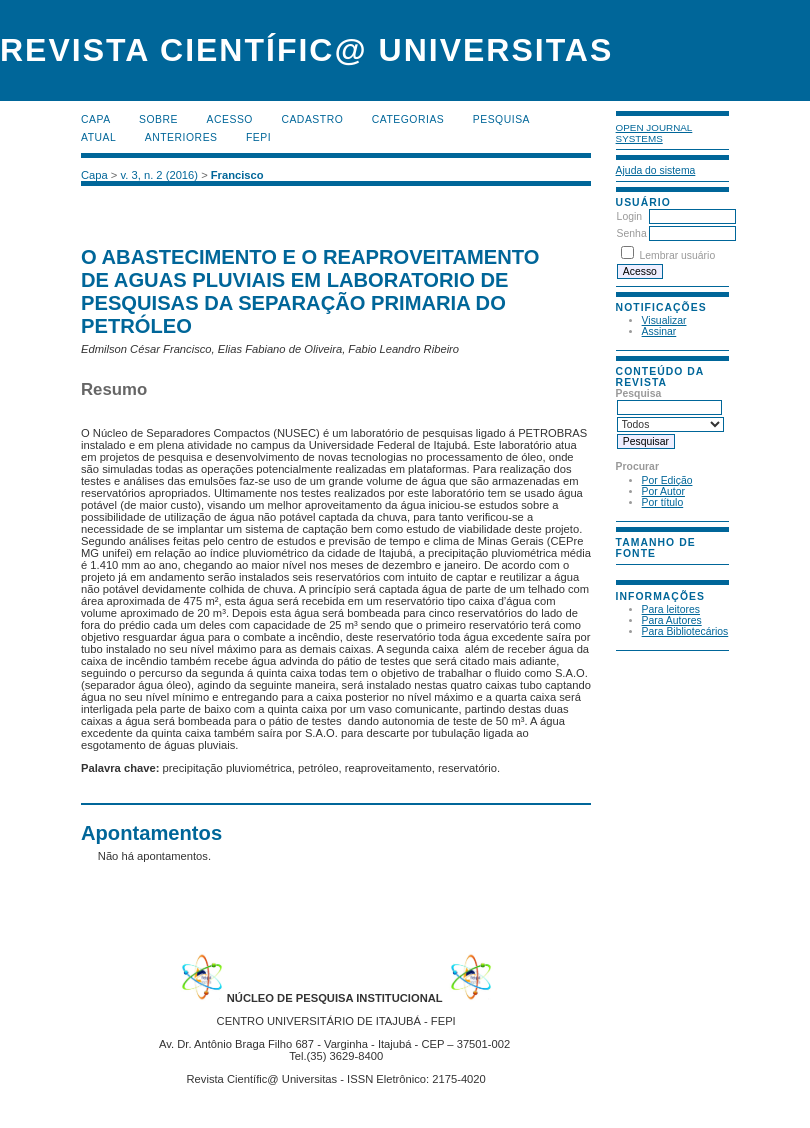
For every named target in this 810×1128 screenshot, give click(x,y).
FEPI (258, 137)
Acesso (230, 119)
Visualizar (664, 320)
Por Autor (663, 491)
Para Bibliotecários (685, 631)
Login (629, 216)
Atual (98, 137)
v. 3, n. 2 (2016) (160, 175)
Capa (96, 119)
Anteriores (181, 137)
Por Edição (667, 480)
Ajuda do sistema (656, 170)
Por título (663, 502)
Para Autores (672, 620)
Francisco (237, 175)
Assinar (659, 331)
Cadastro (312, 119)
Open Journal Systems (654, 133)
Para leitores (671, 609)
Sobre (158, 119)
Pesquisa (501, 119)
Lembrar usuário (678, 255)
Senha (632, 233)
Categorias (408, 119)
